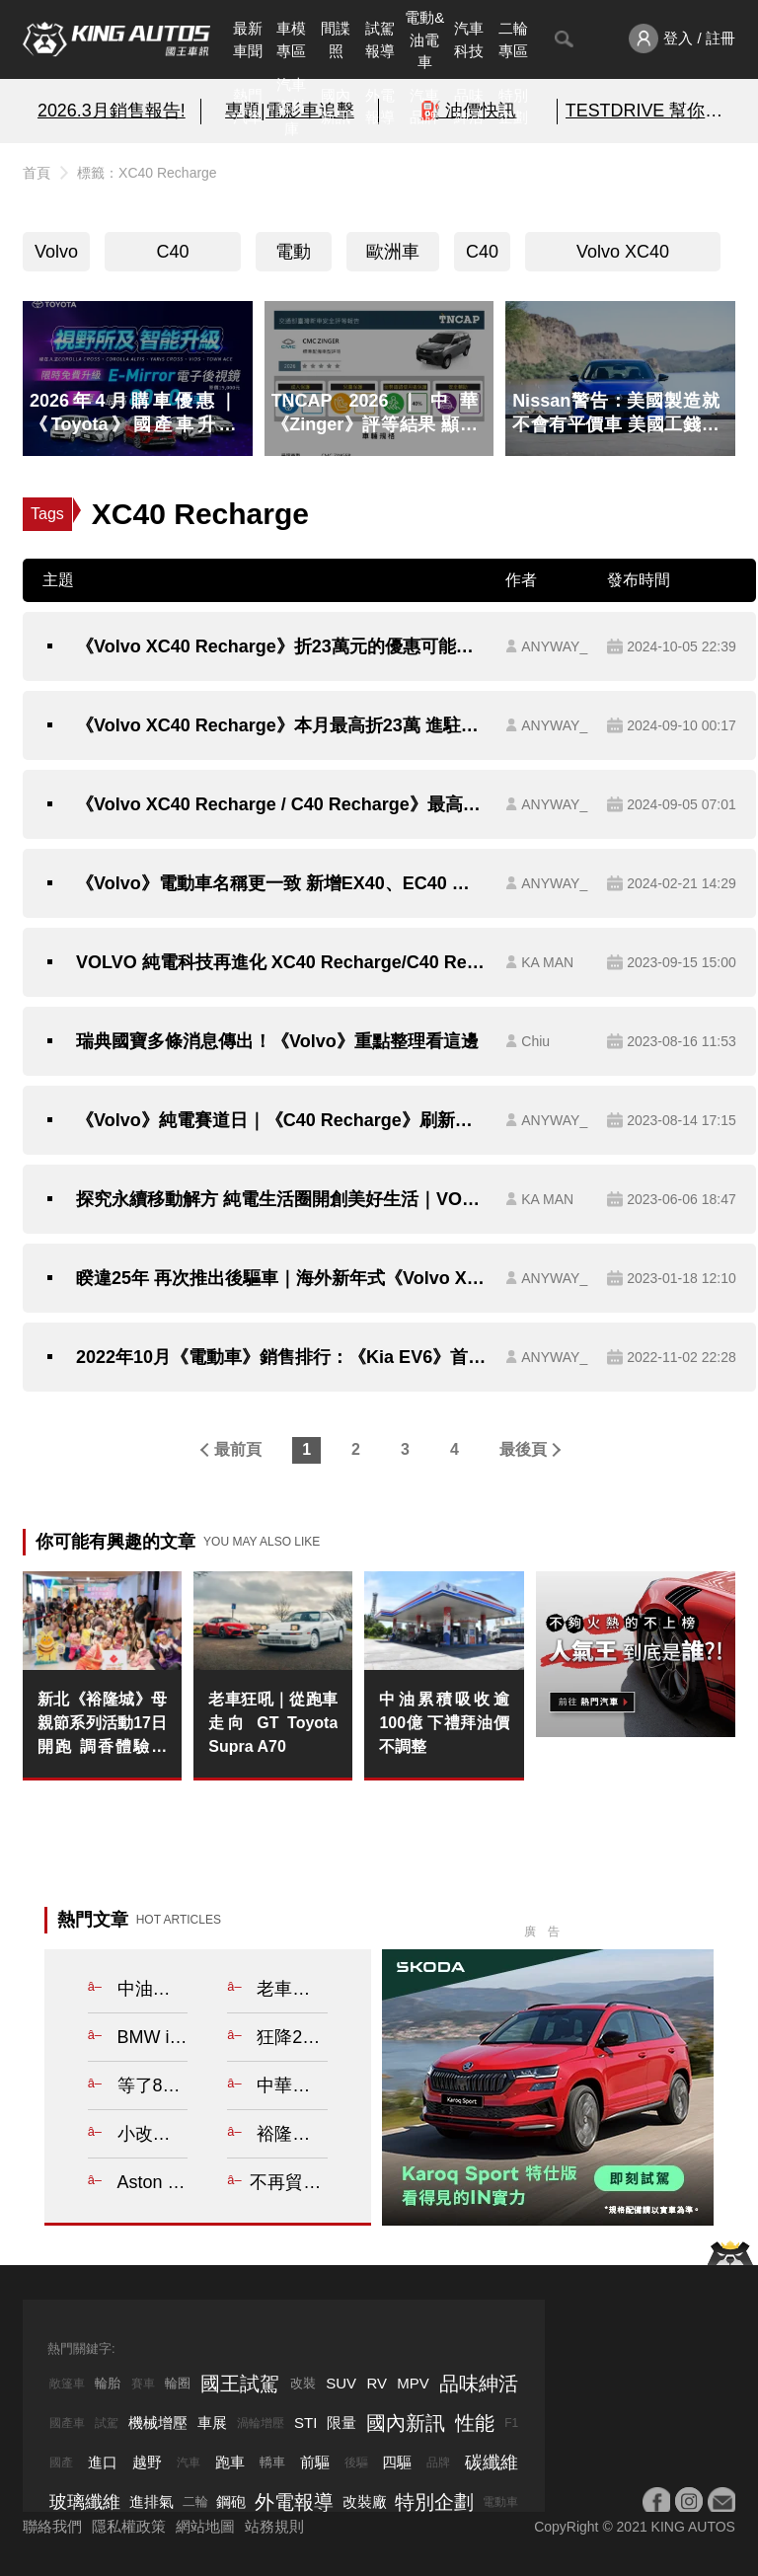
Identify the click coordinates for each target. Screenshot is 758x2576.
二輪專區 (513, 39)
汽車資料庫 (291, 106)
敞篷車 (67, 2383)
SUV (341, 2383)
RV (376, 2383)
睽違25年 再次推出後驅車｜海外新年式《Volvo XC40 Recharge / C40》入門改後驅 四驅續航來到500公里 (281, 1278)
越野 (147, 2462)
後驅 (356, 2462)
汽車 (188, 2462)
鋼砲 (231, 2501)
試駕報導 (380, 39)
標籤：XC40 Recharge (147, 173)
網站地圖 (205, 2526)
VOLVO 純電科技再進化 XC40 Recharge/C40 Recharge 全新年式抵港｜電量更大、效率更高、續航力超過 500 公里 (281, 962)
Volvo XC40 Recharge (622, 256)
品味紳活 (469, 106)
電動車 (293, 256)
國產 (61, 2462)
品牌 (438, 2462)
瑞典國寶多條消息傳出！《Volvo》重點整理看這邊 (277, 1041)
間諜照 (335, 39)
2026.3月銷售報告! (112, 110)
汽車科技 (469, 39)
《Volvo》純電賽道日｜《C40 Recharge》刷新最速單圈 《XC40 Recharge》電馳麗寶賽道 (281, 1120)
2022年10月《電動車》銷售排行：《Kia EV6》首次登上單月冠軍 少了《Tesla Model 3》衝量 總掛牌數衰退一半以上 (281, 1357)
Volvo (56, 252)
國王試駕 (239, 2383)
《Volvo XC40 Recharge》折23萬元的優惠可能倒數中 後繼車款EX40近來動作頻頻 (281, 646)
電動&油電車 (424, 39)
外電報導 (380, 106)
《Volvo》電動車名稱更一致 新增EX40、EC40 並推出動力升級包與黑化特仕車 (281, 883)
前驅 (315, 2462)
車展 (212, 2422)
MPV (413, 2383)
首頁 (36, 173)
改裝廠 (364, 2501)
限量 (341, 2422)
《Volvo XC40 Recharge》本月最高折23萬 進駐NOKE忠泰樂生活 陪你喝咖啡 (281, 725)
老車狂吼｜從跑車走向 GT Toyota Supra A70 (273, 1723)
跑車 (230, 2462)
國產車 (67, 2423)
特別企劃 (513, 106)
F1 (511, 2423)
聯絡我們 (52, 2526)
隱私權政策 (129, 2526)
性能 (474, 2423)
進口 (102, 2462)
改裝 (303, 2383)
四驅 (397, 2462)
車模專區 (291, 39)
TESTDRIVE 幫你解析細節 (646, 110)
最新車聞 (248, 39)
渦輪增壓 (260, 2423)
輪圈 (177, 2383)
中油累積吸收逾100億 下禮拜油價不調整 (443, 1723)
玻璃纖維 (84, 2502)
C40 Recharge (172, 256)
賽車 (143, 2383)
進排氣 (151, 2501)
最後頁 (523, 1449)
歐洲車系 (392, 256)
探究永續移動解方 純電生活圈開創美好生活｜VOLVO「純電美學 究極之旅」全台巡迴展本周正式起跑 (281, 1199)
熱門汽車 (248, 106)
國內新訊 (335, 106)
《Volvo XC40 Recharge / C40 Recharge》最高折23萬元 (281, 804)
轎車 (272, 2462)
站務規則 (274, 2526)
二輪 (195, 2501)
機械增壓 (158, 2422)
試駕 (106, 2423)
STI (305, 2422)
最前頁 (238, 1449)
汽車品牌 (424, 106)
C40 (482, 252)
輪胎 (107, 2383)
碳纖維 (491, 2462)
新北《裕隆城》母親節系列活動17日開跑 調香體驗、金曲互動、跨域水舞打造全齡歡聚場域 (102, 1725)
